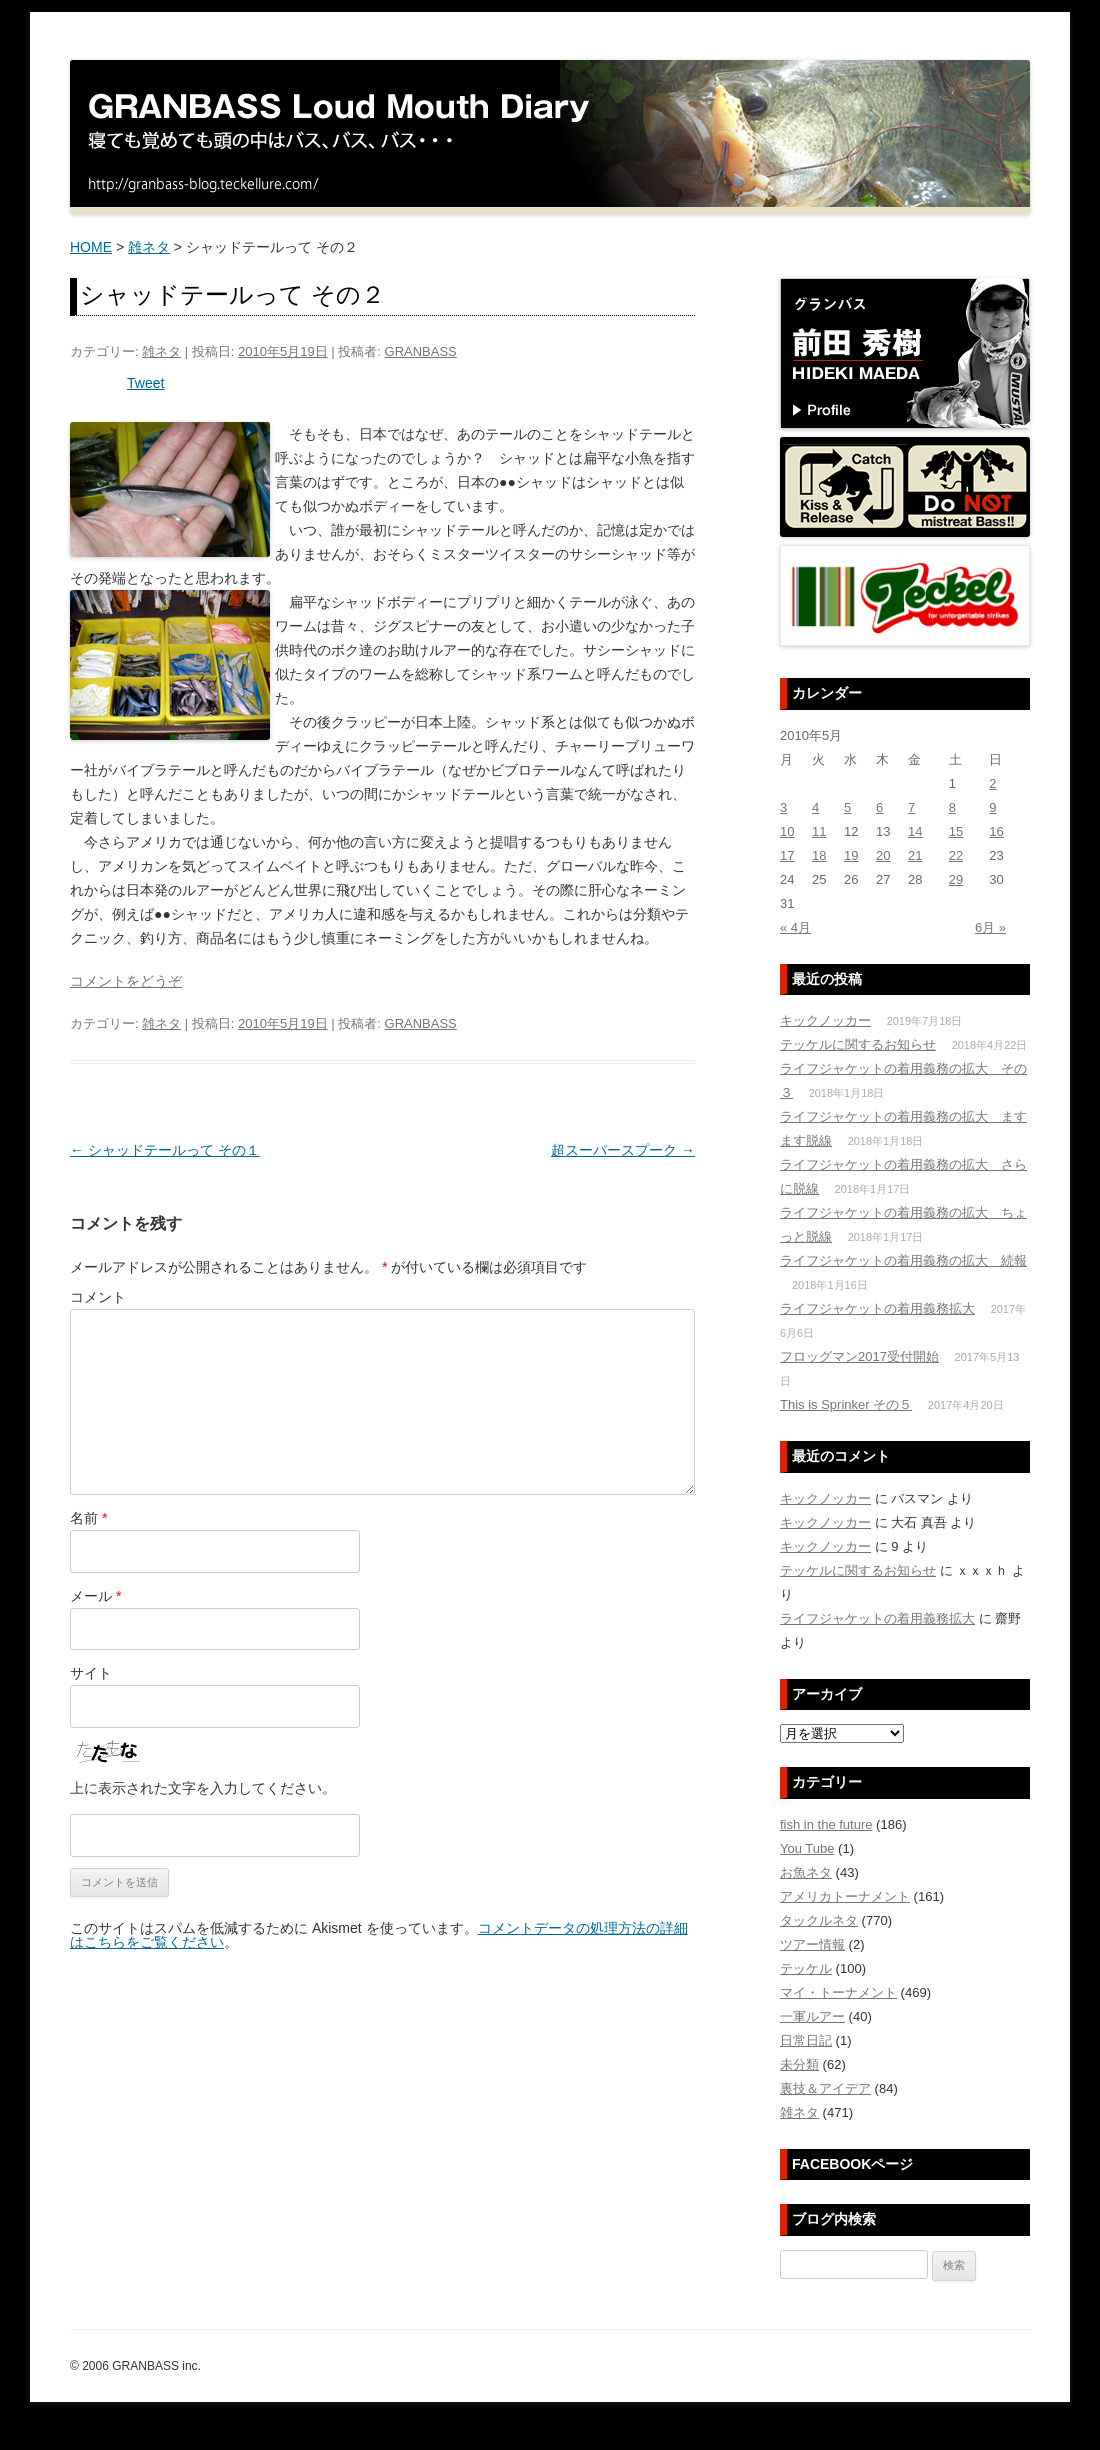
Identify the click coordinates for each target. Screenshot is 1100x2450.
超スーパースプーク (623, 1150)
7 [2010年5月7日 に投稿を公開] (911, 807)
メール (95, 1596)
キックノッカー (825, 1020)
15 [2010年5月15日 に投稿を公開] (956, 831)
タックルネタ (819, 1920)
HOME (91, 247)
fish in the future (826, 1824)
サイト (91, 1673)
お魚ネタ (806, 1872)
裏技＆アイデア (825, 2088)
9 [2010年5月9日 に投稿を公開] (992, 807)
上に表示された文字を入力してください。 (203, 1788)
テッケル (806, 1968)
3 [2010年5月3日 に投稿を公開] (783, 807)
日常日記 (806, 2040)
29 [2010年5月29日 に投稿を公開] (956, 879)
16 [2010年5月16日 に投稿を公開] (996, 831)
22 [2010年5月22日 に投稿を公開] (956, 855)
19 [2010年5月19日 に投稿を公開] (851, 855)
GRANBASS (421, 351)
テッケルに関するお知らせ (858, 1044)
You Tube (807, 1848)
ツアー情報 (812, 1944)
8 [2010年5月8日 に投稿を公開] (952, 807)
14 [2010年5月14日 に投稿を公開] (915, 831)
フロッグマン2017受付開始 (859, 1356)
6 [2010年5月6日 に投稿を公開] (879, 807)
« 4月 (795, 927)
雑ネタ (149, 247)
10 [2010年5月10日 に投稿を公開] (787, 831)
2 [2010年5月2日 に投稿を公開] (992, 783)
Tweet (145, 383)
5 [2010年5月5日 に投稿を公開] (847, 807)
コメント (98, 1297)
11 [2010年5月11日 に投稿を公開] (819, 831)
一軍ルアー (812, 2016)
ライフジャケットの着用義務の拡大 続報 (903, 1260)
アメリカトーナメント (845, 1896)
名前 (88, 1518)
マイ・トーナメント (838, 1992)
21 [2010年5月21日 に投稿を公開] (915, 855)
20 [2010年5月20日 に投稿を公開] (883, 855)
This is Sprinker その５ (846, 1404)
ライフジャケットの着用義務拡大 (877, 1308)
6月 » (990, 927)
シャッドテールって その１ (165, 1150)
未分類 (799, 2064)
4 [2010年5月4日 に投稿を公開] (815, 807)
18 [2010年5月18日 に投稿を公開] (819, 855)
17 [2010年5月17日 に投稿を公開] (787, 855)
